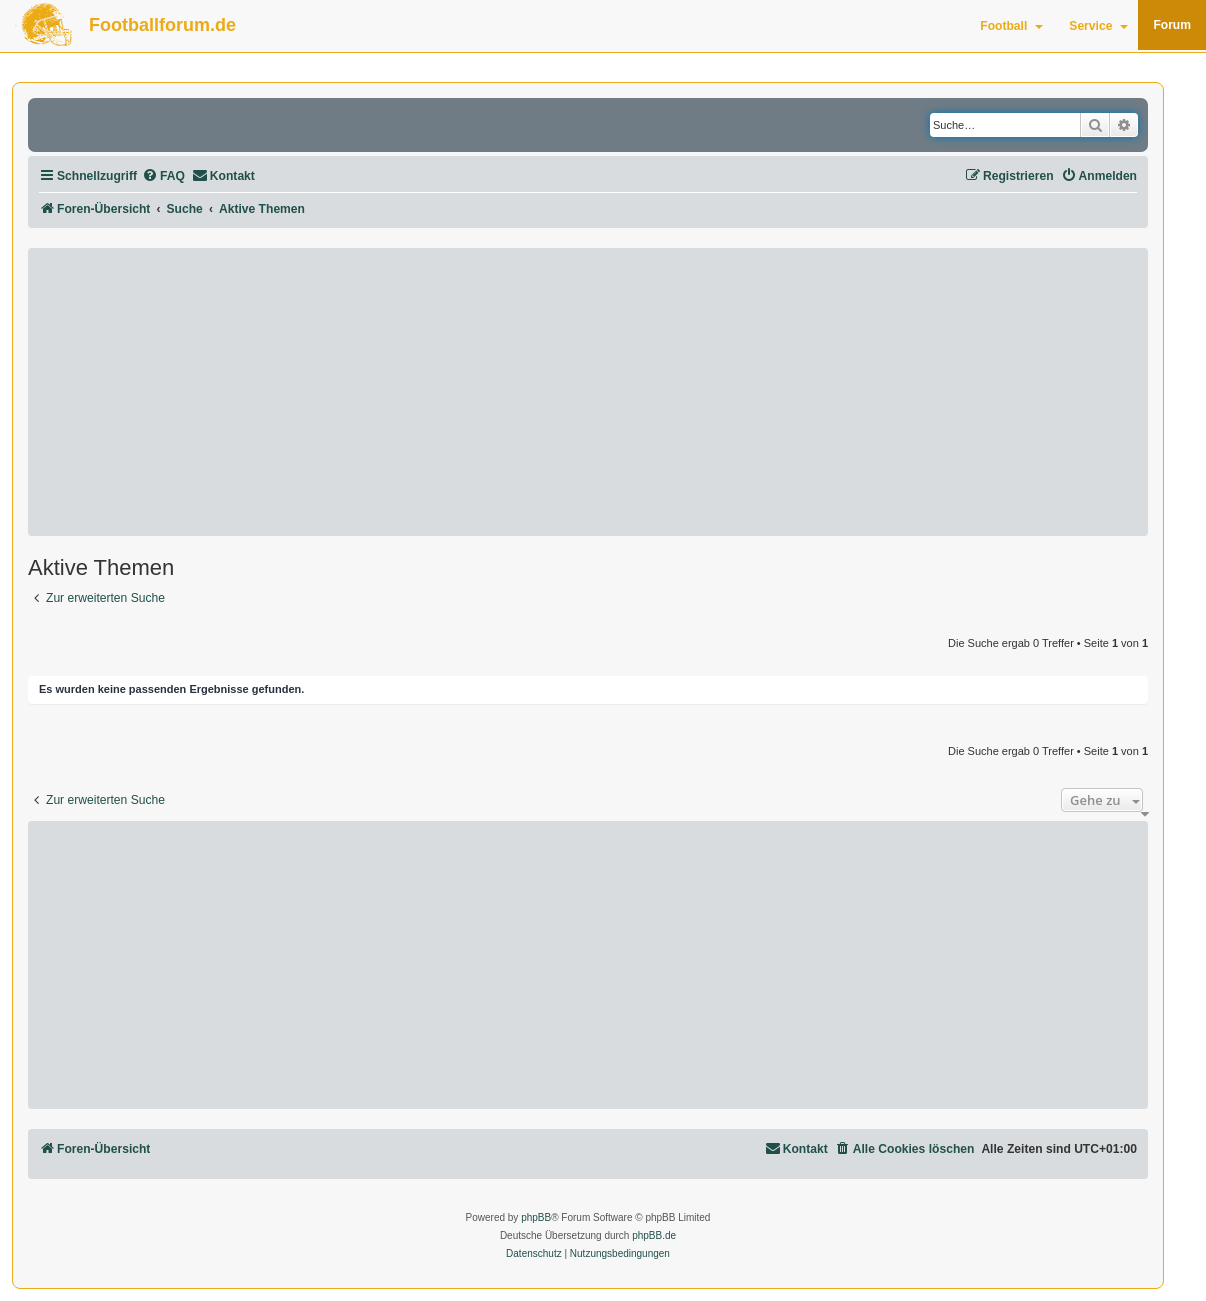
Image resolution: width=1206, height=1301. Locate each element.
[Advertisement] (588, 392)
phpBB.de (654, 1235)
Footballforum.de (162, 25)
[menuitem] (163, 176)
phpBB (536, 1217)
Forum (1172, 25)
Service (1098, 26)
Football (1011, 26)
